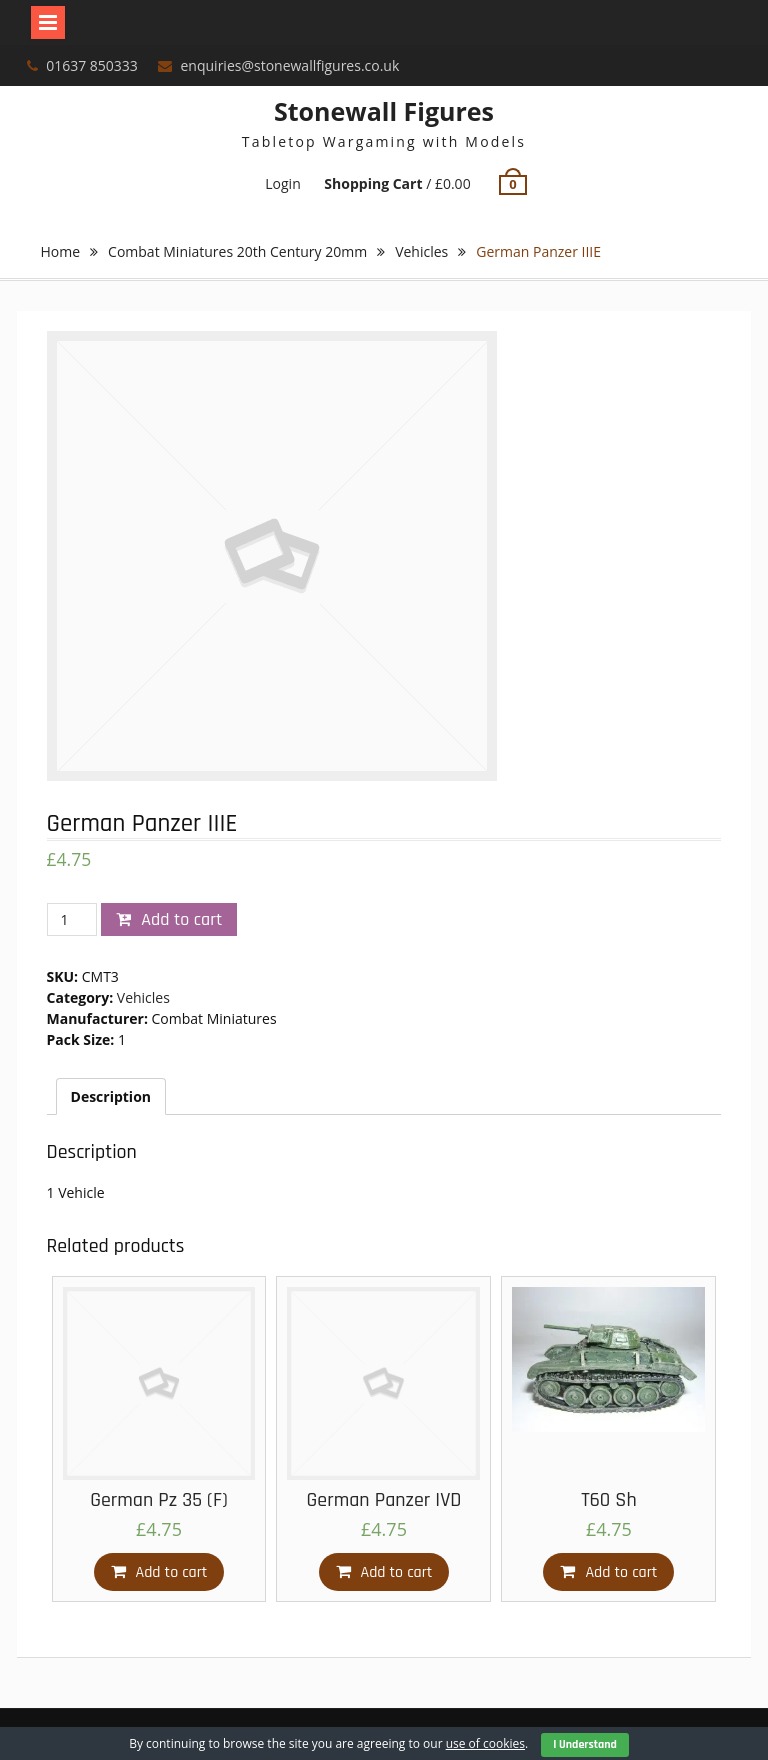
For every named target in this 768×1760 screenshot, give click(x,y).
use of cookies (485, 1743)
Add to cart (181, 919)
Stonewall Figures (384, 111)
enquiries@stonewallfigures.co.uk (290, 65)
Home (61, 251)
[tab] (111, 1096)
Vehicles (421, 251)
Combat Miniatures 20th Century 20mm (237, 251)
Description (111, 1096)
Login (282, 183)
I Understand (585, 1744)
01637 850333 (92, 65)
